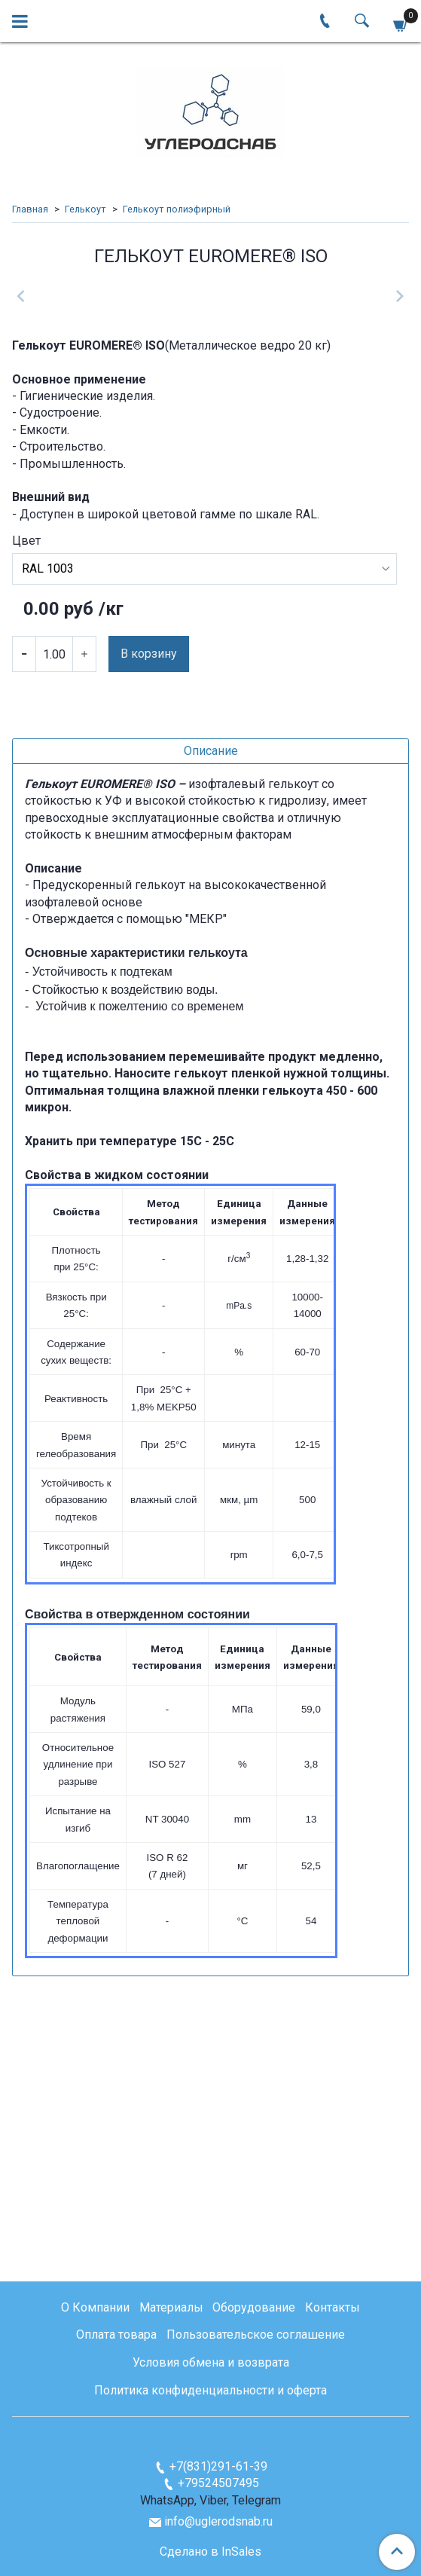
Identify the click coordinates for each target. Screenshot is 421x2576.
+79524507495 (218, 2484)
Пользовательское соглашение (255, 2335)
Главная (30, 209)
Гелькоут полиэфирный (176, 209)
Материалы (171, 2307)
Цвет (26, 799)
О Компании (95, 2307)
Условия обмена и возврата (211, 2363)
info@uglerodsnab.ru (218, 2521)
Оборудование (253, 2307)
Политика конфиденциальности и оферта (210, 2391)
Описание (211, 1008)
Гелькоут (85, 209)
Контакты (332, 2307)
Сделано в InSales (210, 2552)
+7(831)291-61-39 (218, 2466)
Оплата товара (116, 2335)
